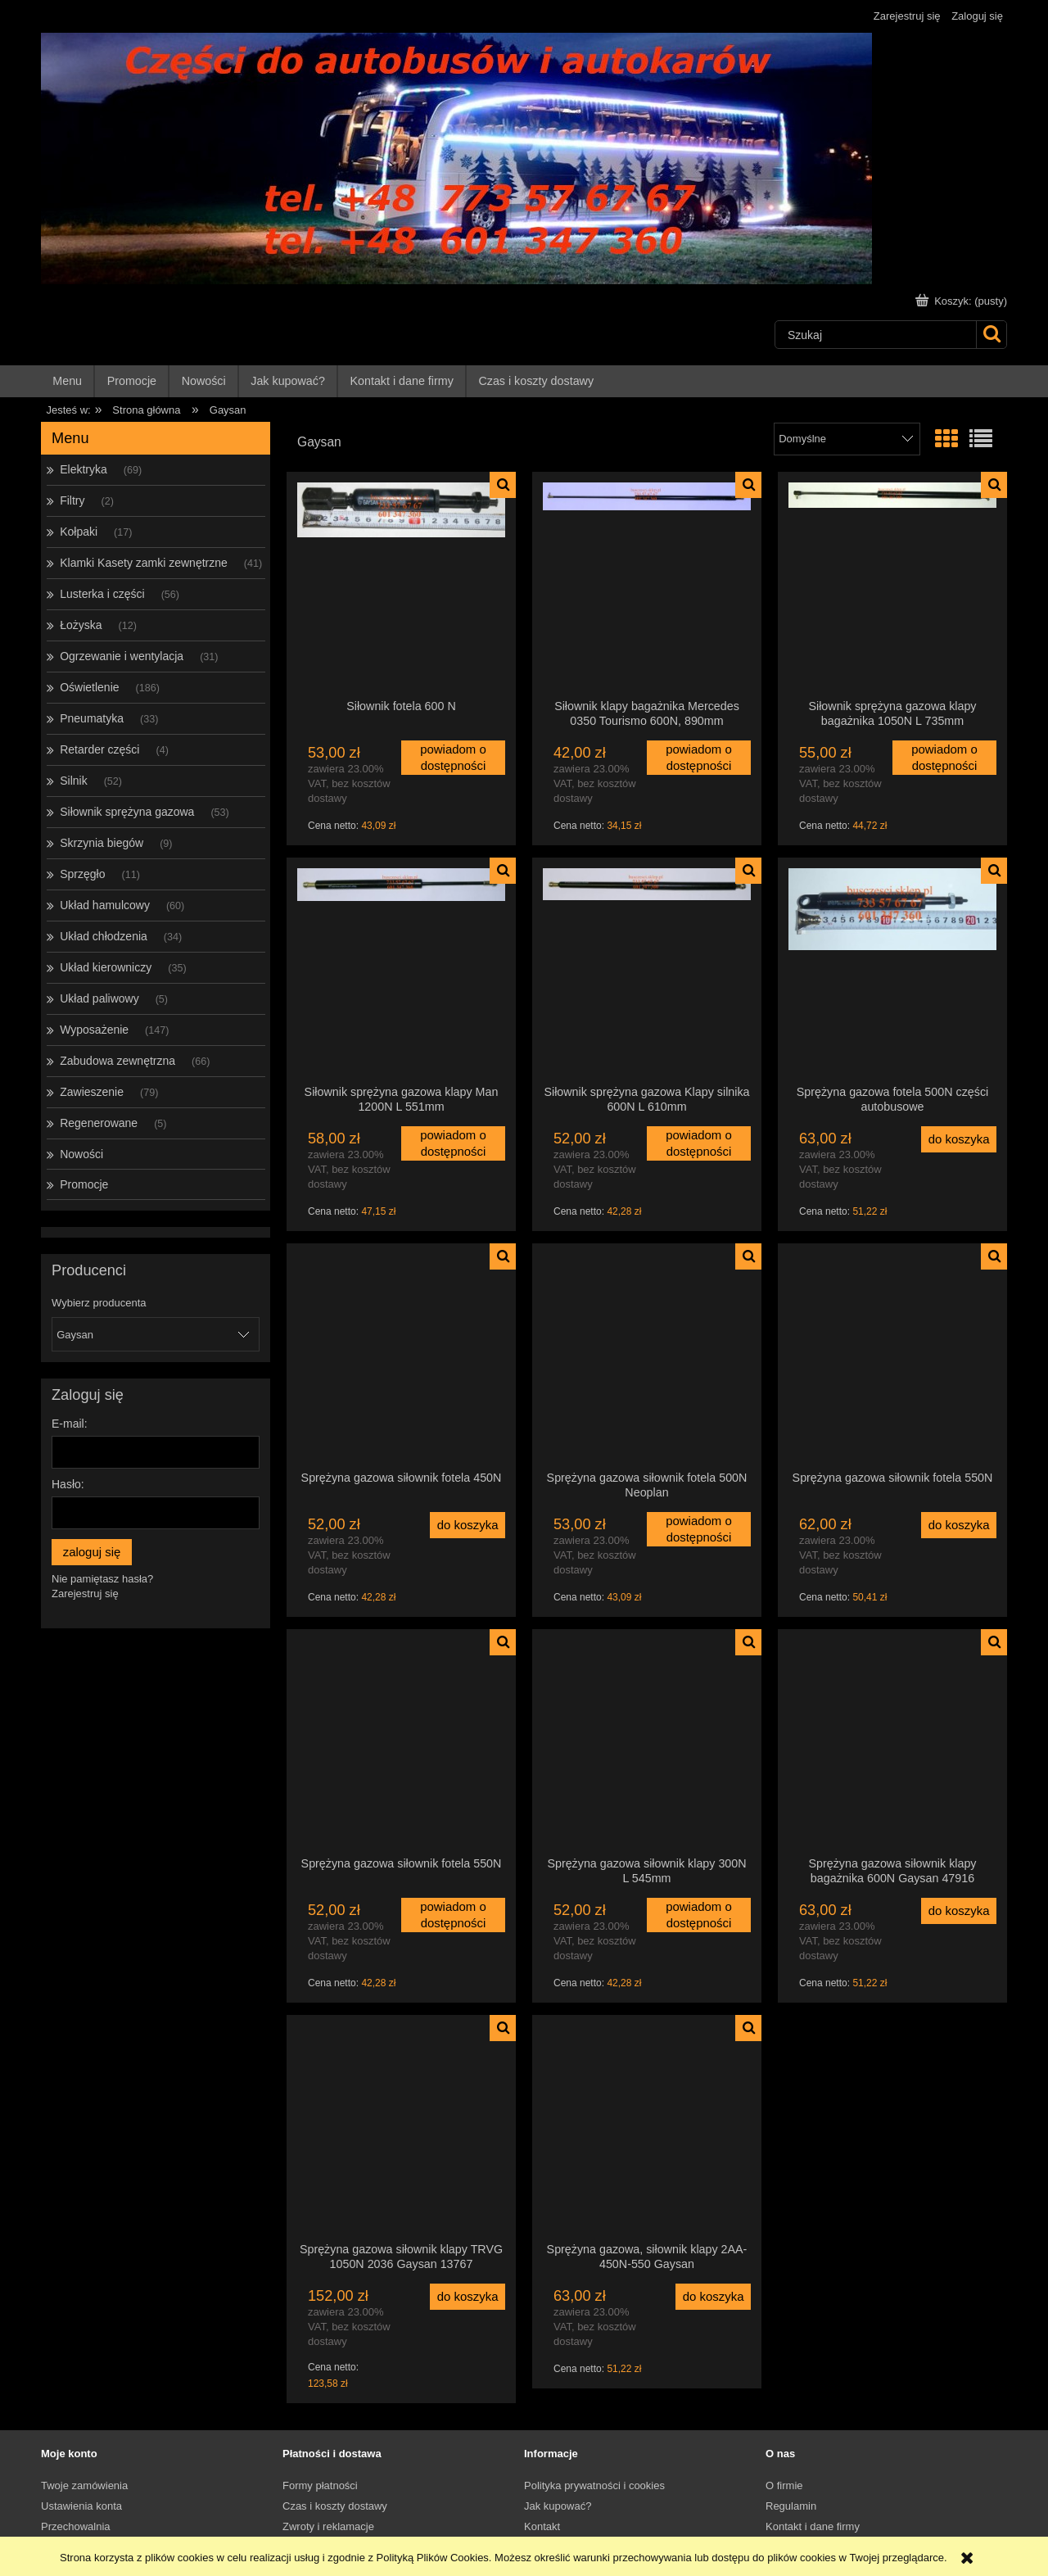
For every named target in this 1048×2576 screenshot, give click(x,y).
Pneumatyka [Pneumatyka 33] (92, 718)
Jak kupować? (557, 2506)
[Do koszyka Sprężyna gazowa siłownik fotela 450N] (467, 1525)
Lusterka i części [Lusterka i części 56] (102, 593)
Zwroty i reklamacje (328, 2526)
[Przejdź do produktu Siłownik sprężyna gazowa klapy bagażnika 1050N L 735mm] (892, 584)
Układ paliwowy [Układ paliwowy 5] (99, 998)
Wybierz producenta (99, 1303)
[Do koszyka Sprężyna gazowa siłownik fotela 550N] (958, 1525)
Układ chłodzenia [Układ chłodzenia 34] (103, 936)
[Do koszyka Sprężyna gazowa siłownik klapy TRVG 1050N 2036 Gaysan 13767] (467, 2297)
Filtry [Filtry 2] (72, 500)
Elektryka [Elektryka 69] (83, 469)
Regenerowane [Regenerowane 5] (99, 1123)
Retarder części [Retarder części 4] (99, 749)
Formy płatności (320, 2485)
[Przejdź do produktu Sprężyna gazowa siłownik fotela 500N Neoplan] (647, 1356)
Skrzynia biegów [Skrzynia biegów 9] (101, 842)
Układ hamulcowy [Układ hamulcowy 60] (105, 905)
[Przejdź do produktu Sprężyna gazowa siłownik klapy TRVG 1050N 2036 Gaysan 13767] (401, 2128)
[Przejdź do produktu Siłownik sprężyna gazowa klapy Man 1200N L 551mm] (401, 970)
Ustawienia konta (81, 2506)
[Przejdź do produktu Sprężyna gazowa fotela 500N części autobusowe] (892, 970)
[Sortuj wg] (847, 439)
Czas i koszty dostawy (334, 2506)
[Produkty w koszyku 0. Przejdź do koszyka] (963, 301)
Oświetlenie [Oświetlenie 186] (89, 687)
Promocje (84, 1184)
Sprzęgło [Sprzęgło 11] (82, 874)
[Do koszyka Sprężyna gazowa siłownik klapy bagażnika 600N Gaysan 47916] (958, 1911)
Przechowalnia (76, 2526)
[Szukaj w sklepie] (875, 334)
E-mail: (70, 1423)
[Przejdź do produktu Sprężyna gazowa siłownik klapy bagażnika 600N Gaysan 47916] (892, 1742)
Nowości (81, 1154)
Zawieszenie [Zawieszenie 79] (92, 1091)
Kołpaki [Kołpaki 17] (78, 531)
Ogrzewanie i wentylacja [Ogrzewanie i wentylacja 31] (121, 656)
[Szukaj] (991, 334)
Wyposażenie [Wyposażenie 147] (94, 1029)
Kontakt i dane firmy (813, 2526)
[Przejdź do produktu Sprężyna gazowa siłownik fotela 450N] (401, 1356)
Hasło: (68, 1484)
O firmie (784, 2485)
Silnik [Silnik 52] (73, 780)
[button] (503, 485)
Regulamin (791, 2506)
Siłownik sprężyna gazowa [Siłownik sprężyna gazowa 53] (127, 811)
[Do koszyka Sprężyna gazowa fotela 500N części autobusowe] (958, 1139)
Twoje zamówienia (84, 2485)
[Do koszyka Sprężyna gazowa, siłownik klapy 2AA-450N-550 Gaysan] (713, 2297)
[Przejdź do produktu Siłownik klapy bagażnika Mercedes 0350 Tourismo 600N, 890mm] (647, 584)
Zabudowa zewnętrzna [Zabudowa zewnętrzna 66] (117, 1060)
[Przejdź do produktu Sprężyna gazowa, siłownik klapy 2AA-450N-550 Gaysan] (647, 2128)
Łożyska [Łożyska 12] (81, 625)
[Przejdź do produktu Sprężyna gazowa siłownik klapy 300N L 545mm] (647, 1742)
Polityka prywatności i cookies (594, 2485)
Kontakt (542, 2526)
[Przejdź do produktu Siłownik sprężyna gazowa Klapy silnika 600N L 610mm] (647, 970)
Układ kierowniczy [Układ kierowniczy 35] (105, 967)
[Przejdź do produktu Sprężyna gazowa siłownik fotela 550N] (892, 1356)
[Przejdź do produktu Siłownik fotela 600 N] (401, 584)
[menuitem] (68, 381)
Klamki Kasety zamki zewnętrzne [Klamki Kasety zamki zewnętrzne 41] (144, 562)
